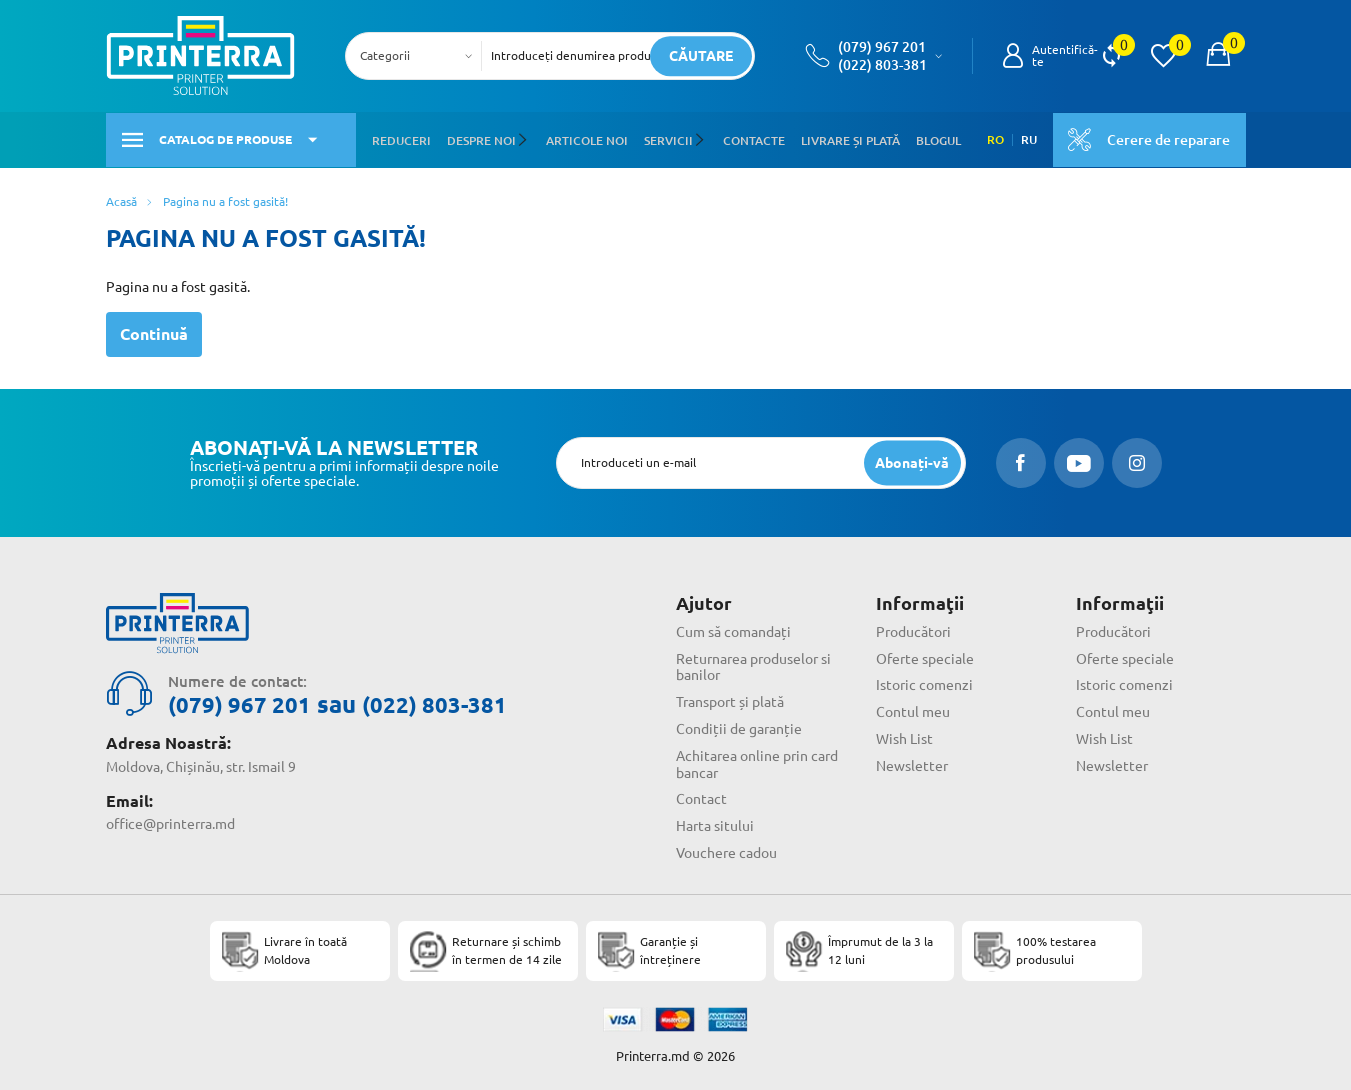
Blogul (936, 138)
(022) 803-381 (882, 65)
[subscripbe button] (912, 460)
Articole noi (586, 138)
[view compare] (1111, 56)
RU (1028, 139)
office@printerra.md (170, 822)
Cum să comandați (733, 630)
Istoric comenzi (924, 684)
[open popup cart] (1218, 56)
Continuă (154, 332)
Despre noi (481, 138)
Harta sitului (715, 824)
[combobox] (419, 56)
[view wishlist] (1163, 56)
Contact (701, 798)
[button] (525, 139)
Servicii (667, 138)
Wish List (904, 737)
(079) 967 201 (882, 47)
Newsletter (912, 764)
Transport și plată (730, 700)
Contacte (752, 138)
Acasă (121, 199)
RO (994, 139)
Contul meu (913, 710)
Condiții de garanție (739, 727)
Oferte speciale (925, 657)
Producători (913, 630)
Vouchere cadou (726, 851)
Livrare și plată (848, 138)
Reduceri (401, 138)
